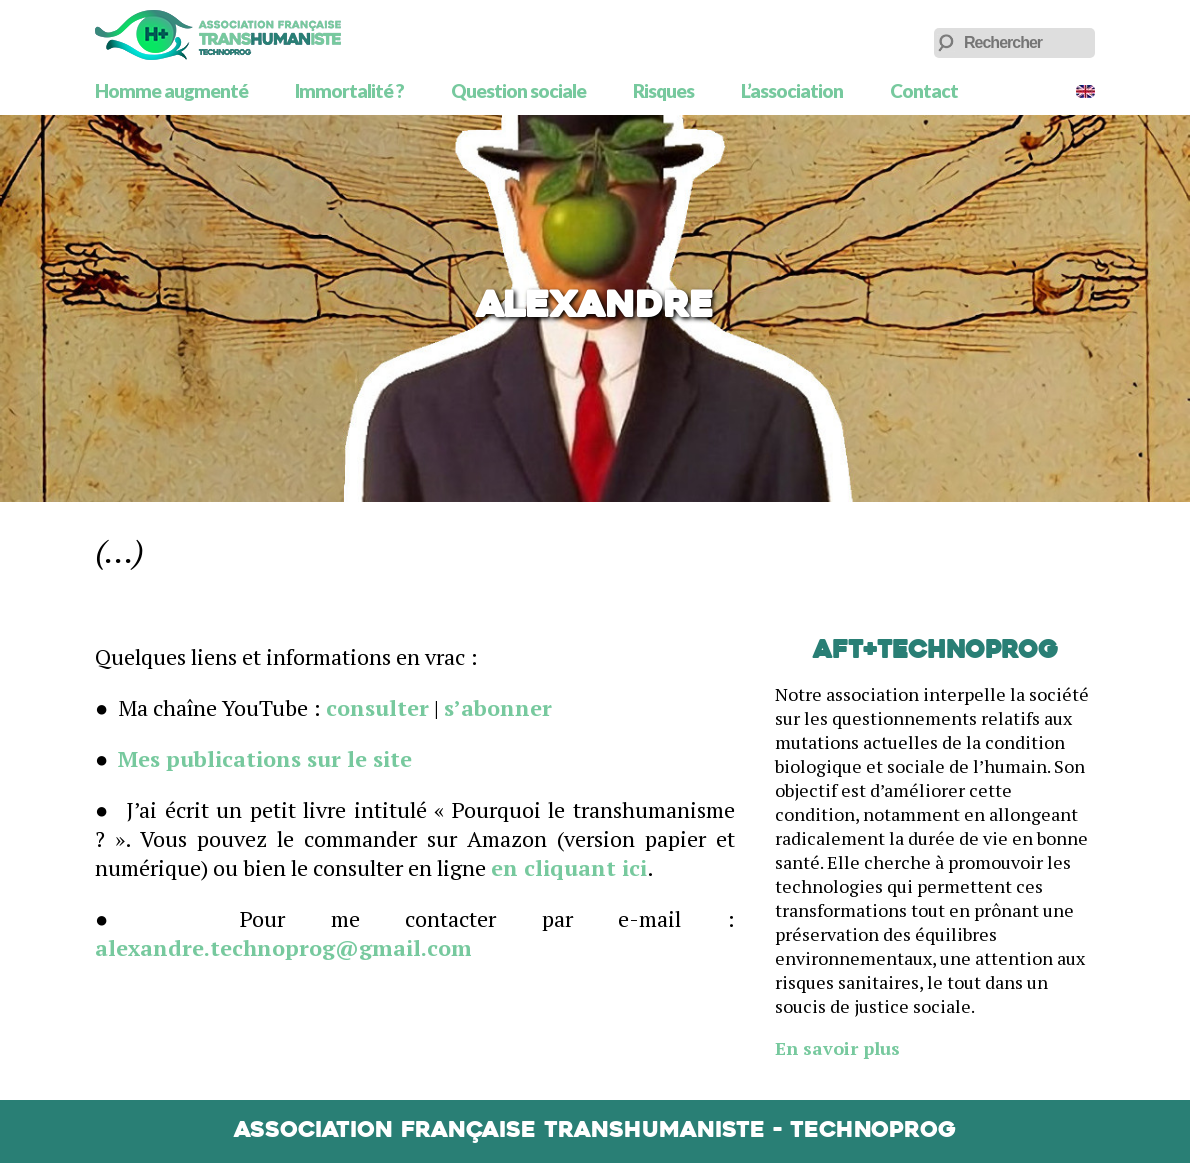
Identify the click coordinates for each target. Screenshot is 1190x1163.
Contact (924, 90)
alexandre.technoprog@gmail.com (283, 947)
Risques (663, 90)
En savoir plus (837, 1048)
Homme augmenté (171, 90)
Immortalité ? (349, 90)
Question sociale (518, 90)
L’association (792, 90)
